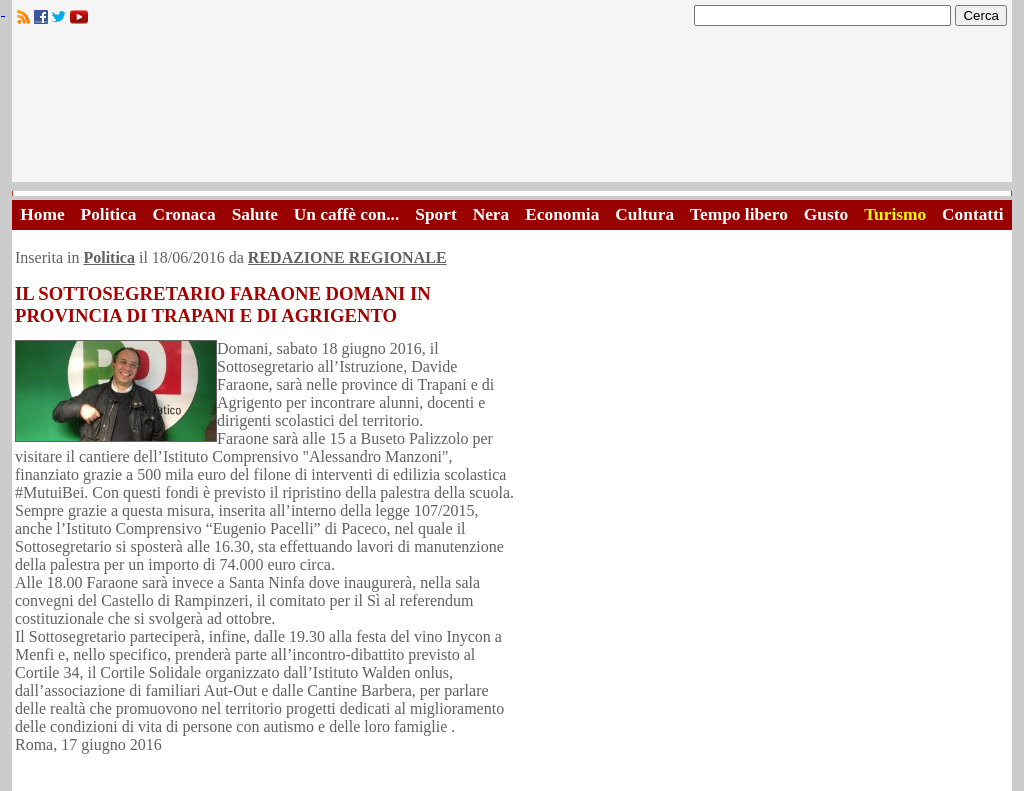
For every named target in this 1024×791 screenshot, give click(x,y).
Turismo (895, 214)
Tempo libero (739, 214)
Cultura (644, 214)
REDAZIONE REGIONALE (347, 257)
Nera (491, 214)
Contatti (973, 214)
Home (42, 214)
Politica (109, 214)
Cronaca (183, 214)
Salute (255, 214)
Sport (435, 214)
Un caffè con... (346, 214)
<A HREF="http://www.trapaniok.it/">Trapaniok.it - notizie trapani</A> (512, 109)
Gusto (826, 214)
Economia (562, 214)
